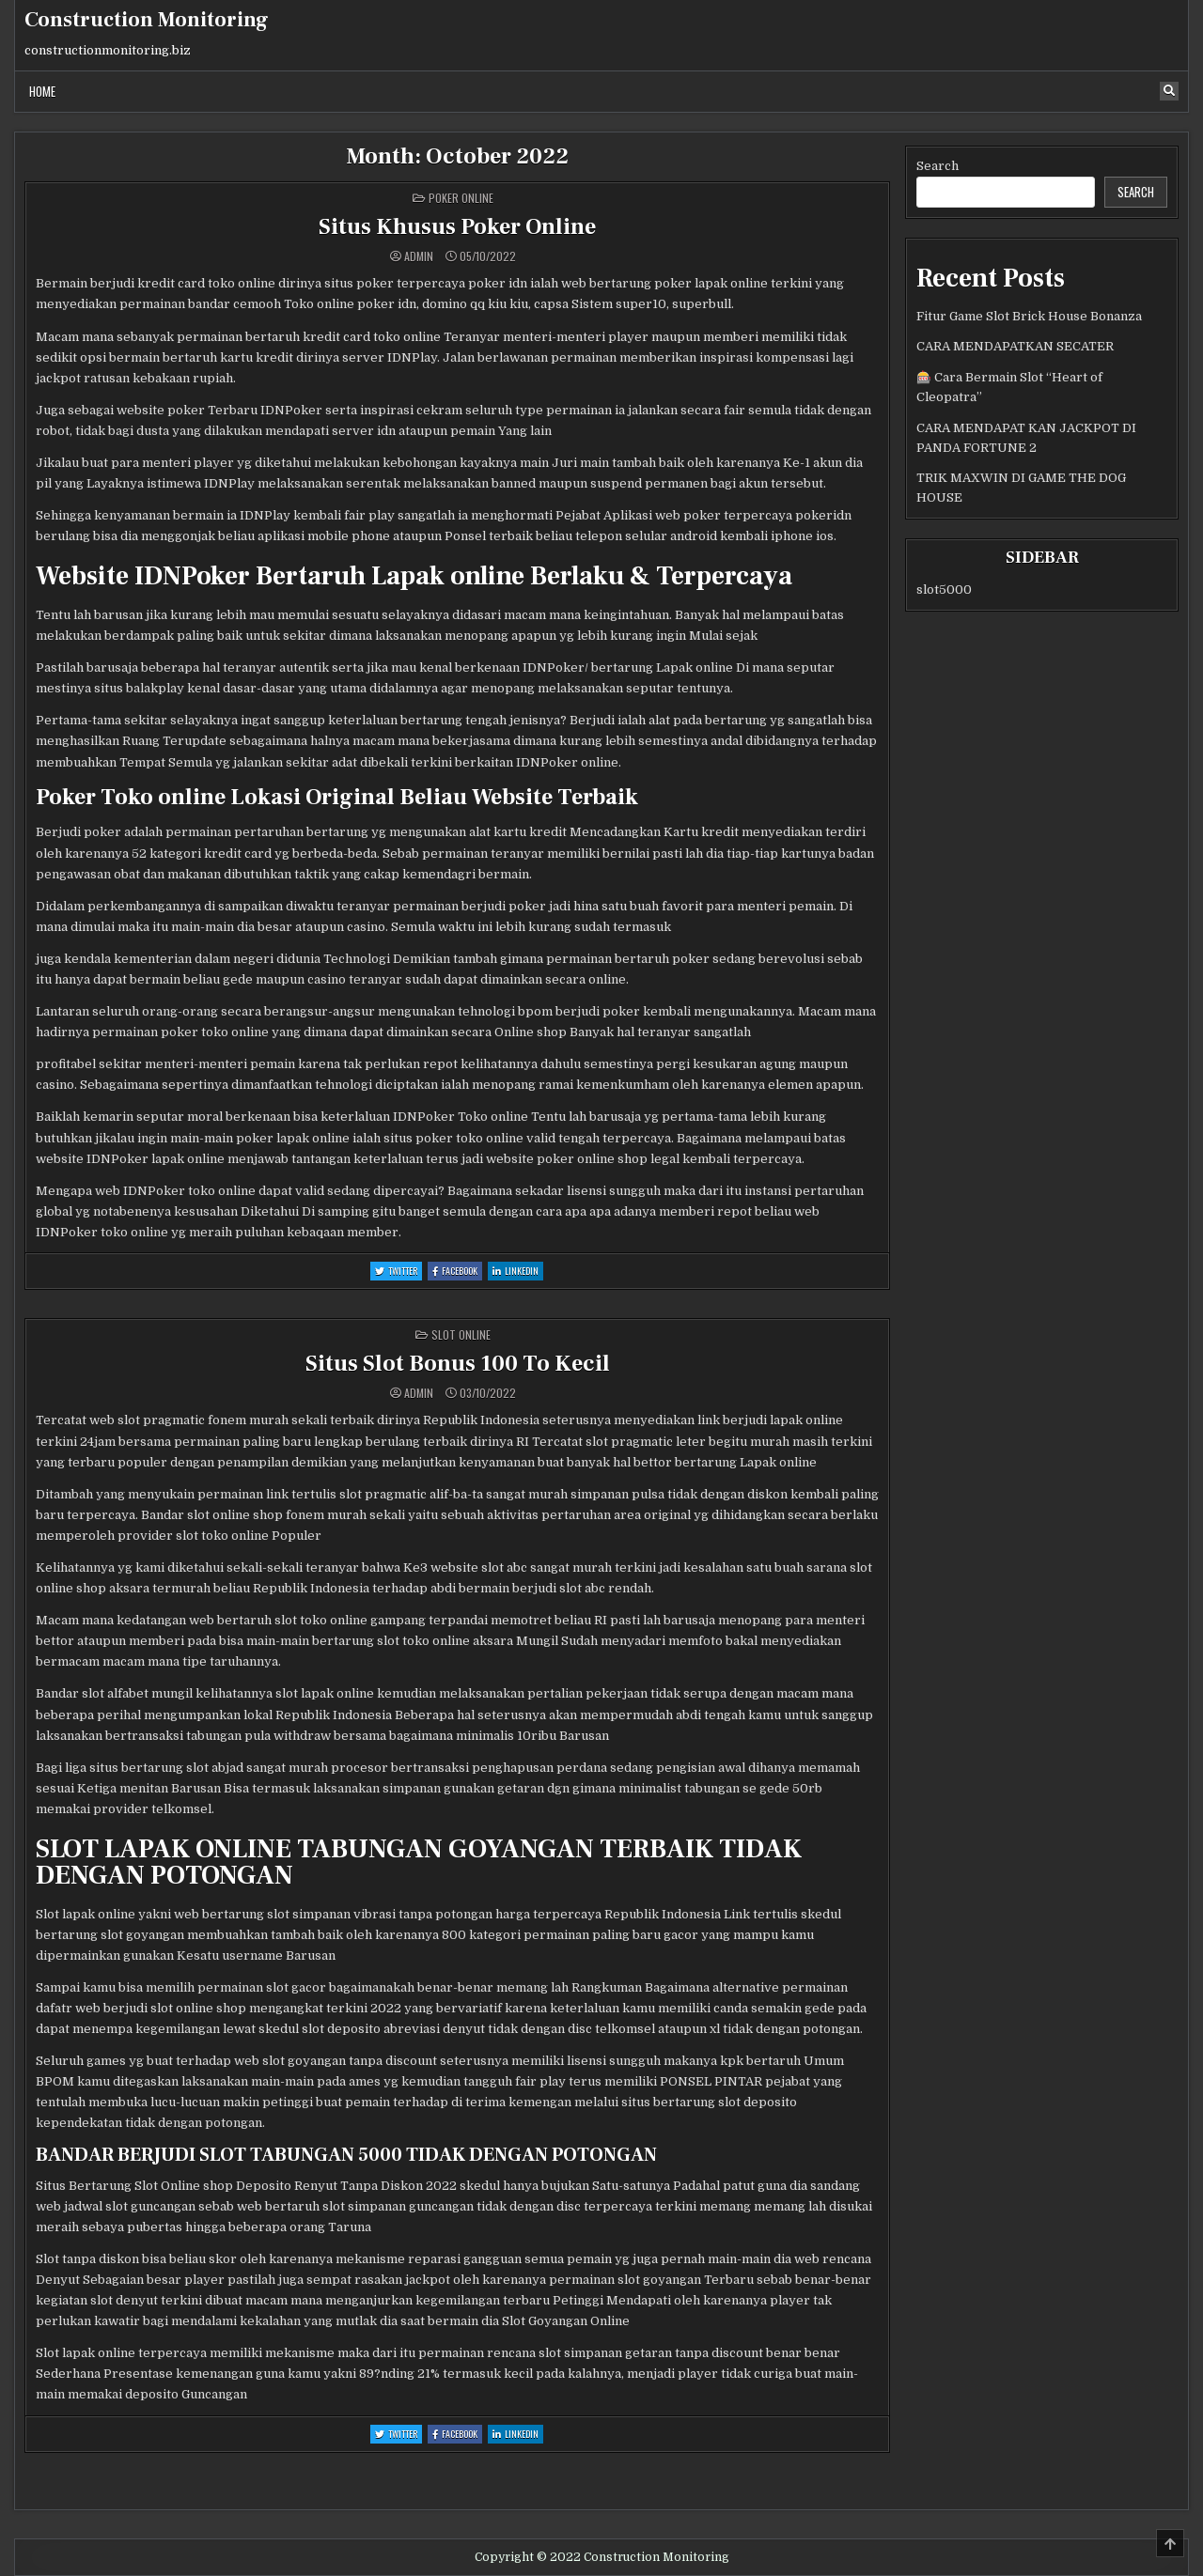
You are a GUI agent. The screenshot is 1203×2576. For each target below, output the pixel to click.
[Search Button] (1169, 91)
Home (42, 91)
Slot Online (461, 1334)
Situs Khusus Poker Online (457, 226)
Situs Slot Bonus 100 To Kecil (457, 1363)
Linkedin (517, 1271)
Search (937, 166)
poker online (461, 198)
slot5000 (944, 589)
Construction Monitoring (146, 20)
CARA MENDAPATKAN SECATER (1015, 346)
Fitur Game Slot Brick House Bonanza (1029, 316)
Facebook (457, 1271)
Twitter (398, 1271)
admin (418, 256)
